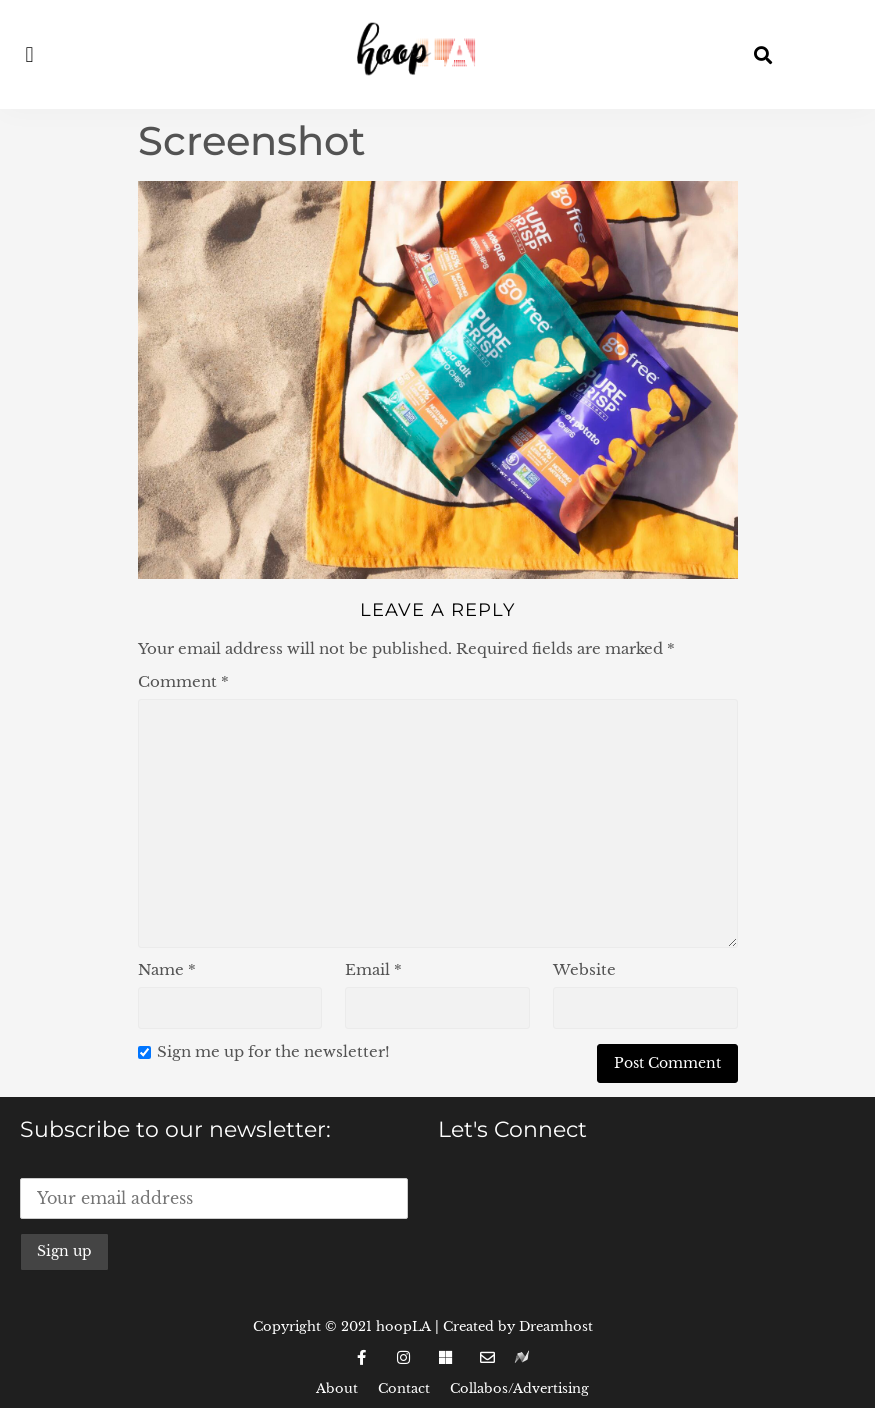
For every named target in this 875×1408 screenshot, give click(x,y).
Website (584, 969)
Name (167, 969)
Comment (183, 681)
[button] (29, 54)
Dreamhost (556, 1326)
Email (373, 969)
